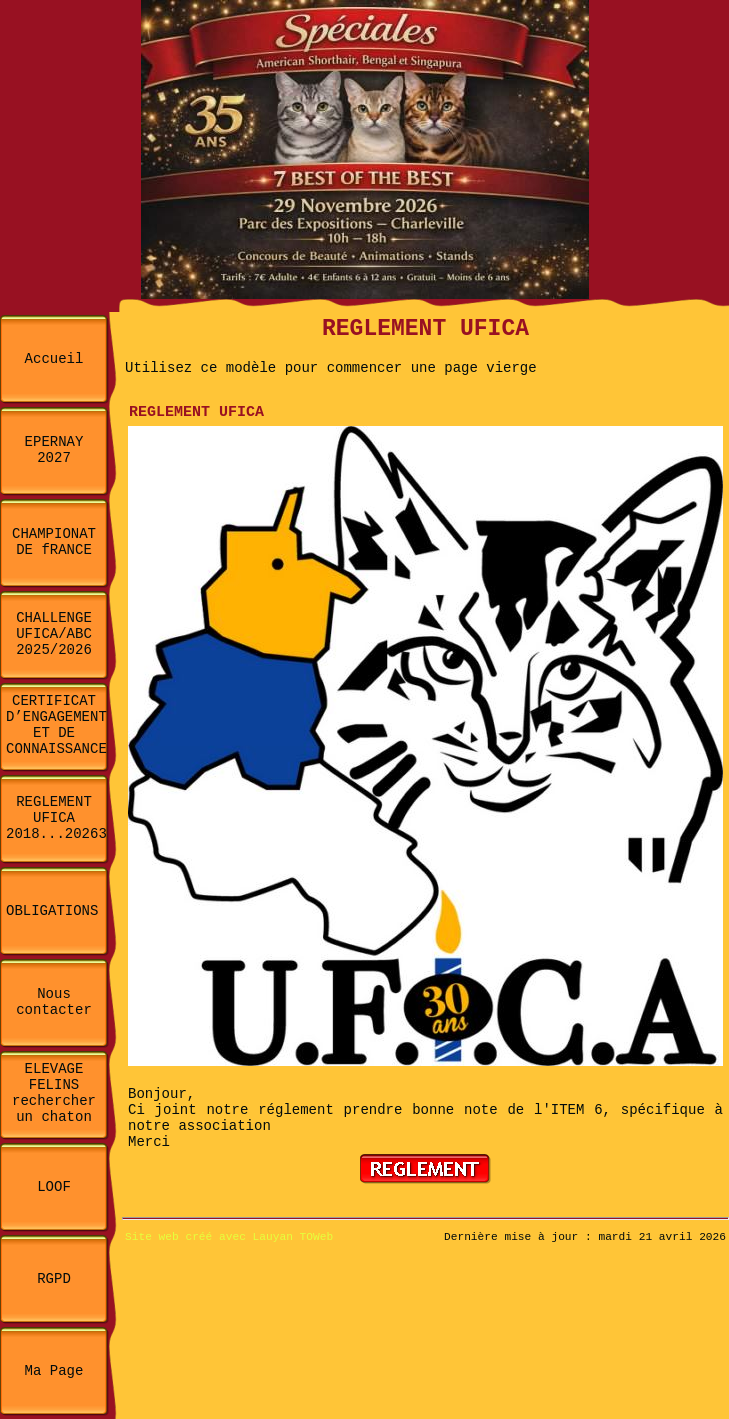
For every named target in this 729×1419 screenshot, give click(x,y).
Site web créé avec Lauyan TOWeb (229, 1237)
